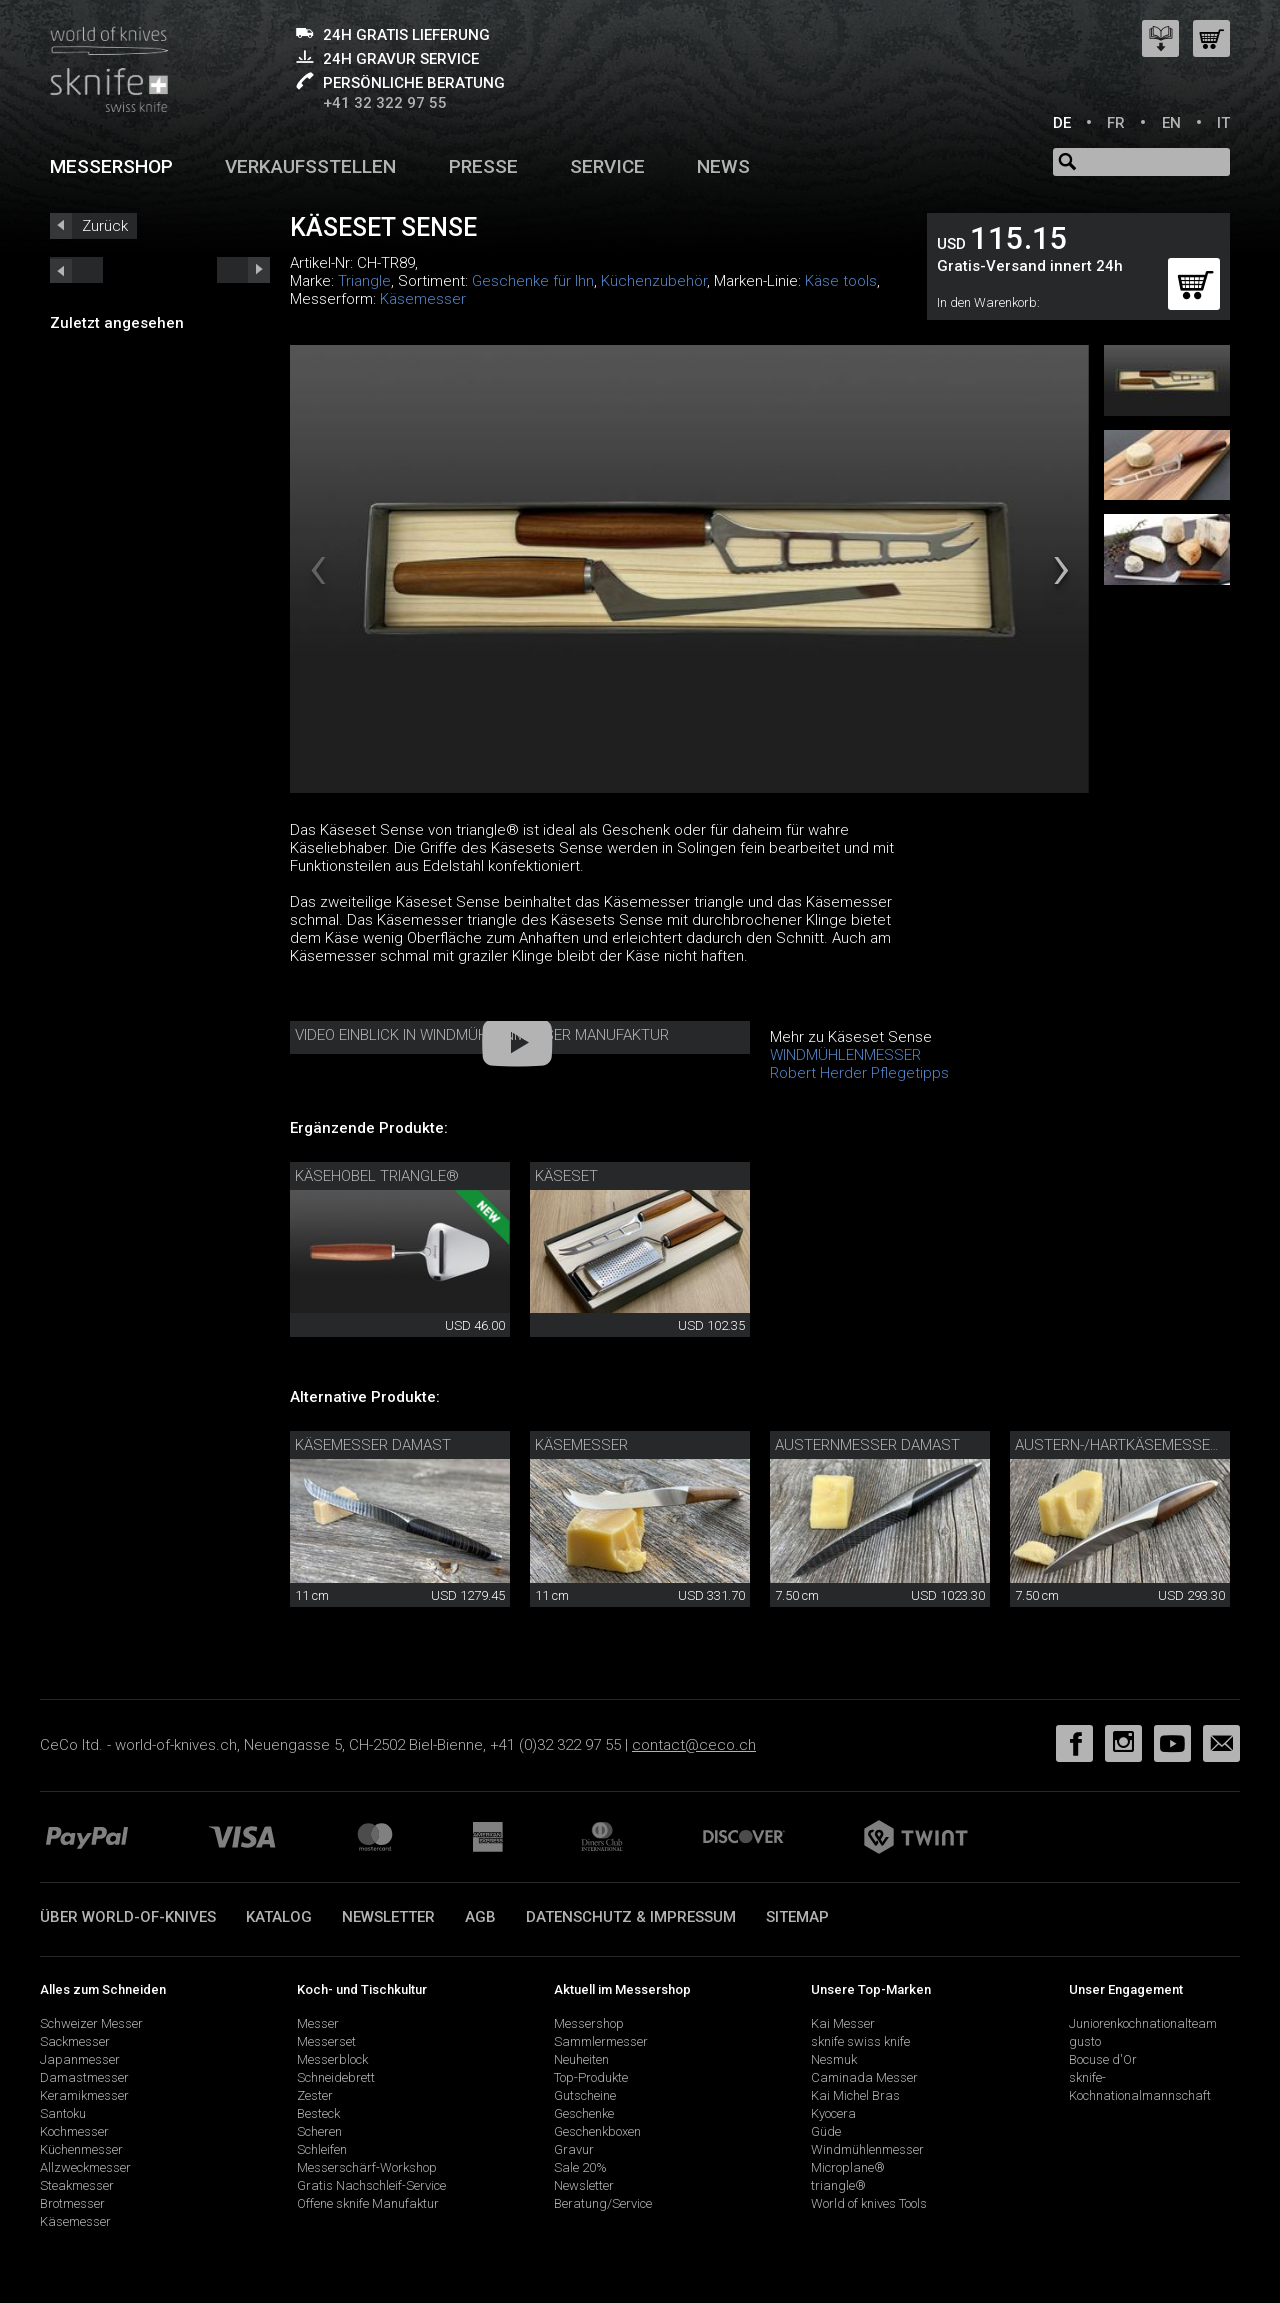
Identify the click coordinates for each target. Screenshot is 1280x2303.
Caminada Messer (864, 2077)
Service (607, 166)
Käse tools (841, 281)
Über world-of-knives (128, 1917)
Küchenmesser (81, 2149)
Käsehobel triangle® (377, 1176)
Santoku (63, 2113)
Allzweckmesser (85, 2167)
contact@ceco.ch (694, 1745)
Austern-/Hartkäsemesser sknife (1143, 1445)
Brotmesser (72, 2203)
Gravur (574, 2149)
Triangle (364, 281)
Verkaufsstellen (310, 166)
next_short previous (76, 270)
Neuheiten (581, 2059)
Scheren (319, 2131)
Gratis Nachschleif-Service (371, 2185)
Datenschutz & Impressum (631, 1917)
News (723, 166)
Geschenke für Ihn (533, 281)
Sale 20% (580, 2167)
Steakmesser (77, 2185)
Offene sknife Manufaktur (368, 2203)
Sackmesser (75, 2041)
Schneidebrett (336, 2077)
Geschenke (584, 2113)
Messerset (326, 2041)
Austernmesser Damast (867, 1445)
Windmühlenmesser (867, 2149)
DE (1062, 123)
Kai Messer (843, 2023)
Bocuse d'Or (1103, 2059)
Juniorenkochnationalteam (1143, 2023)
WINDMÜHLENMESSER (845, 1055)
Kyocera (833, 2113)
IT (1223, 123)
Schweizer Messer (91, 2023)
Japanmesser (80, 2059)
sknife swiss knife (860, 2041)
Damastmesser (84, 2077)
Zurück (105, 226)
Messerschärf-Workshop (367, 2167)
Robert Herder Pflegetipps (859, 1073)
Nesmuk (834, 2059)
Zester (315, 2095)
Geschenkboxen (597, 2131)
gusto (1085, 2041)
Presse (483, 166)
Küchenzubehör (654, 281)
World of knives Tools (869, 2203)
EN (1171, 123)
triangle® (838, 2185)
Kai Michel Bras (855, 2095)
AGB (480, 1917)
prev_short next (243, 270)
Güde (826, 2131)
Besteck (318, 2113)
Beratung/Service (603, 2203)
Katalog (279, 1917)
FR (1116, 123)
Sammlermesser (601, 2041)
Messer (318, 2023)
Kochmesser (74, 2131)
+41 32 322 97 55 (385, 103)
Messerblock (332, 2059)
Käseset (566, 1176)
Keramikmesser (84, 2095)
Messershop (111, 166)
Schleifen (322, 2149)
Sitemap (797, 1917)
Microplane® (848, 2167)
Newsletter (388, 1917)
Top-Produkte (591, 2077)
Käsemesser (423, 299)
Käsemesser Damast (373, 1445)
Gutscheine (585, 2095)
